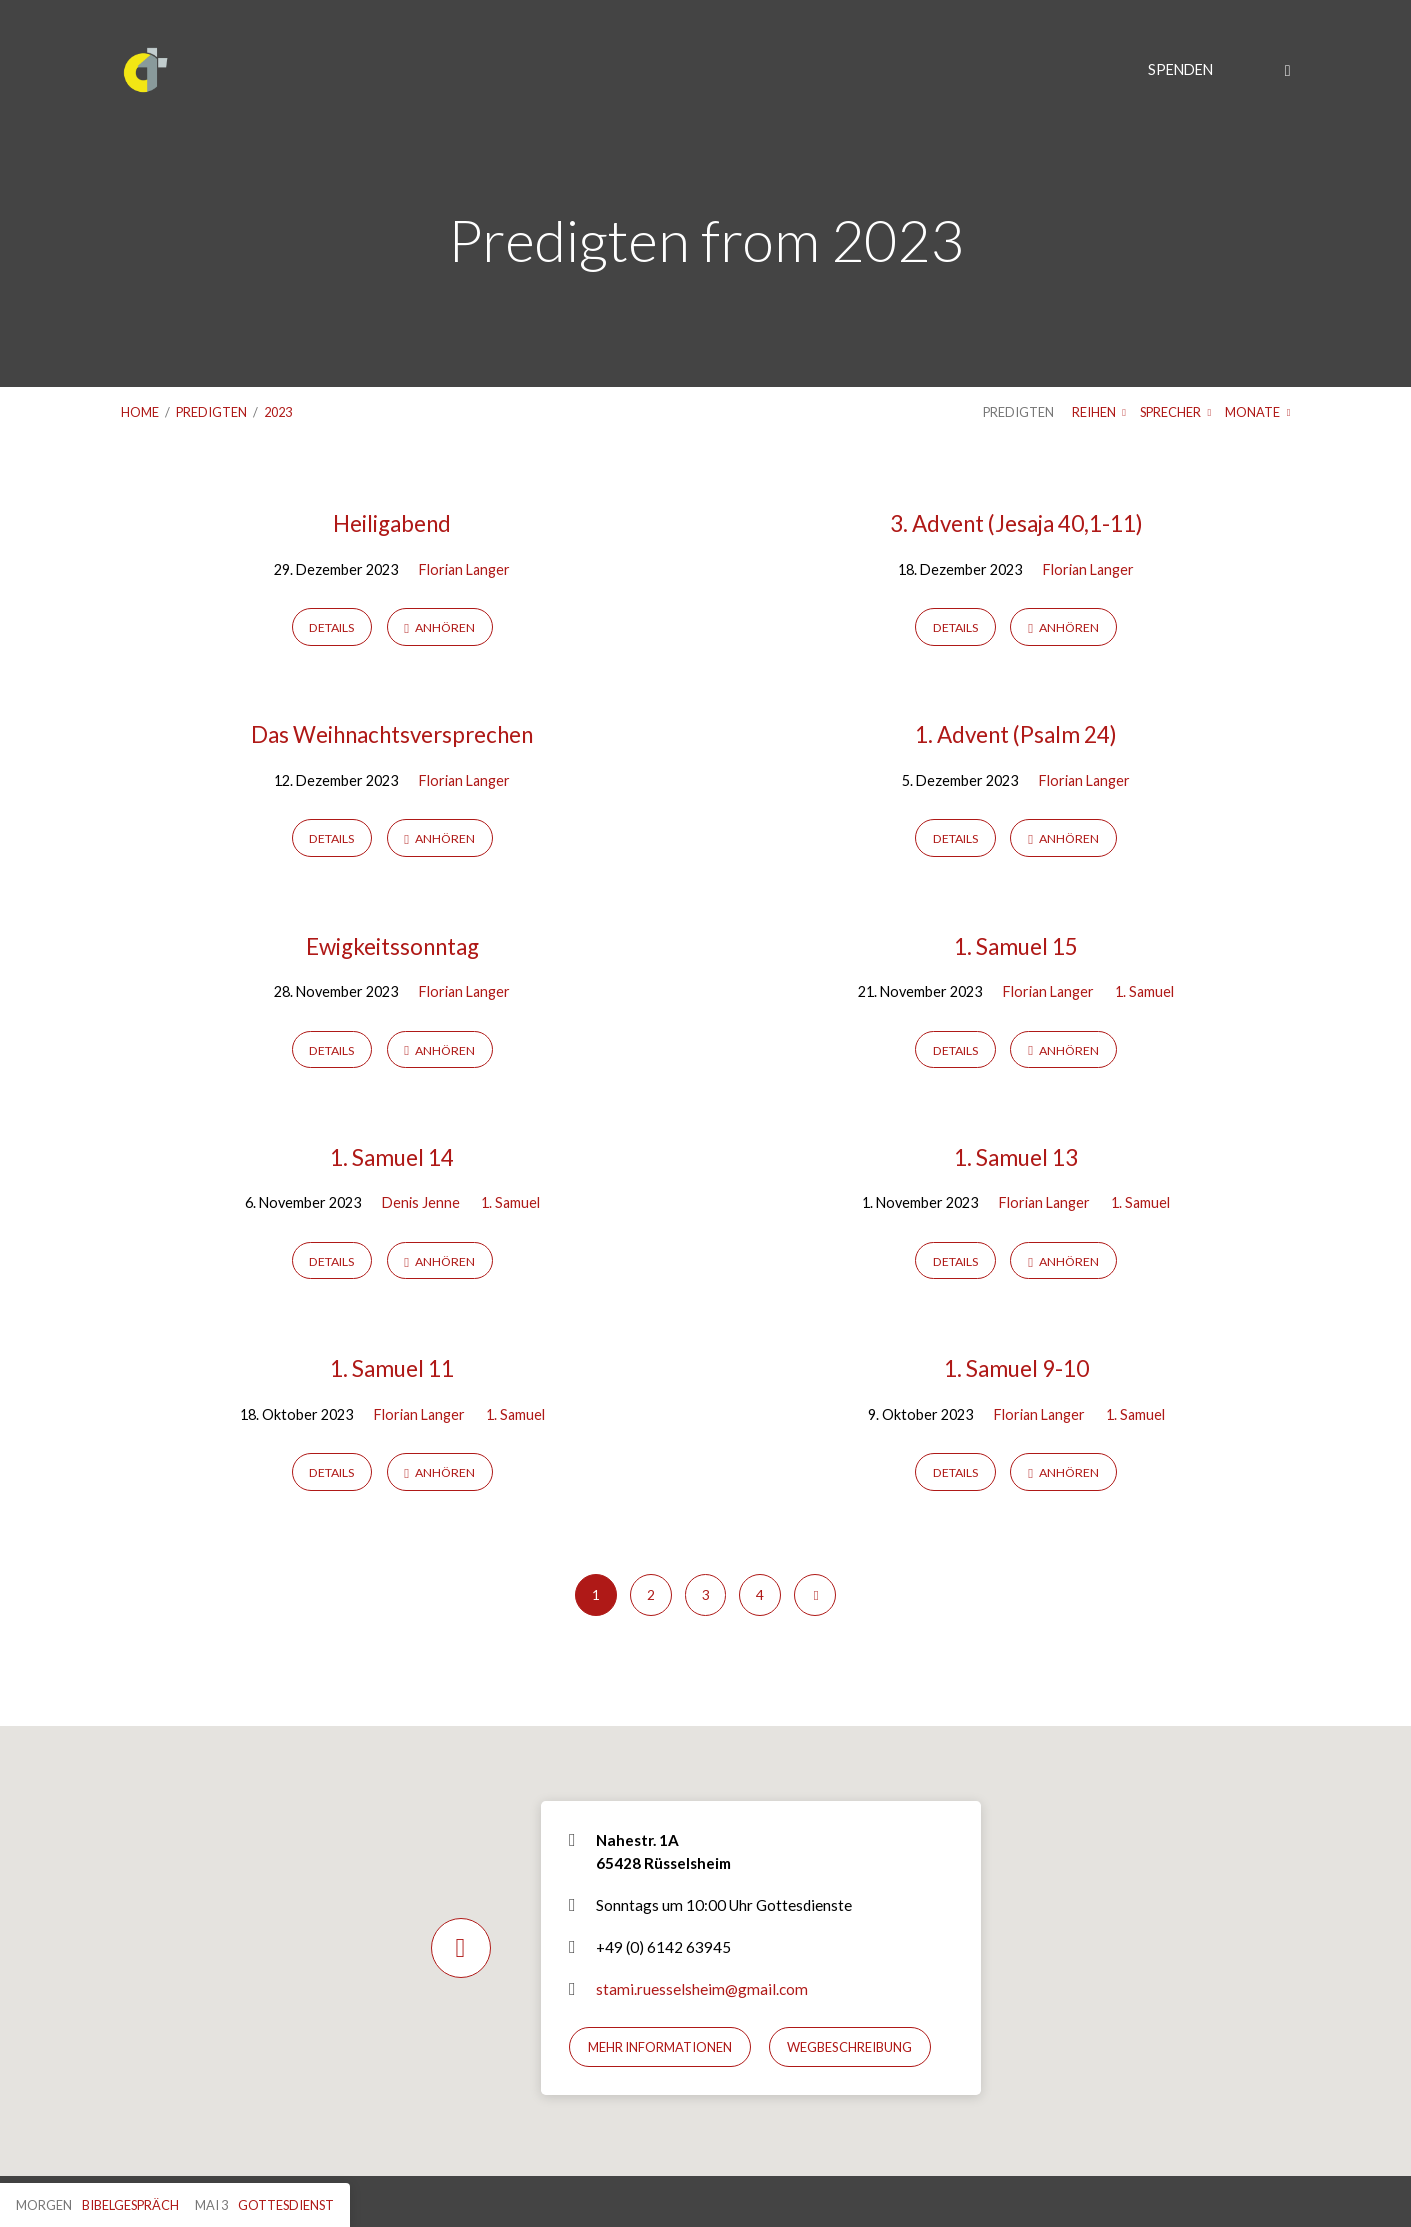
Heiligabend (392, 523)
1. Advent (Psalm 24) (1016, 734)
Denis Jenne (421, 1202)
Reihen (1099, 412)
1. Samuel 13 (1016, 1157)
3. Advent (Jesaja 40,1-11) (1016, 523)
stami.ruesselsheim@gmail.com (702, 1989)
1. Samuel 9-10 (1016, 1368)
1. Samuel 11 (392, 1368)
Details (331, 627)
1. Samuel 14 (392, 1157)
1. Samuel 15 (1016, 946)
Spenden (1180, 70)
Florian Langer (464, 569)
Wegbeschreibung (849, 2047)
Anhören (439, 627)
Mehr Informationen (660, 2047)
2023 (278, 412)
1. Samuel (1144, 991)
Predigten (211, 412)
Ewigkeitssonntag (392, 946)
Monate (1257, 412)
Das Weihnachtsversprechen (392, 734)
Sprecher (1175, 412)
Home (140, 412)
